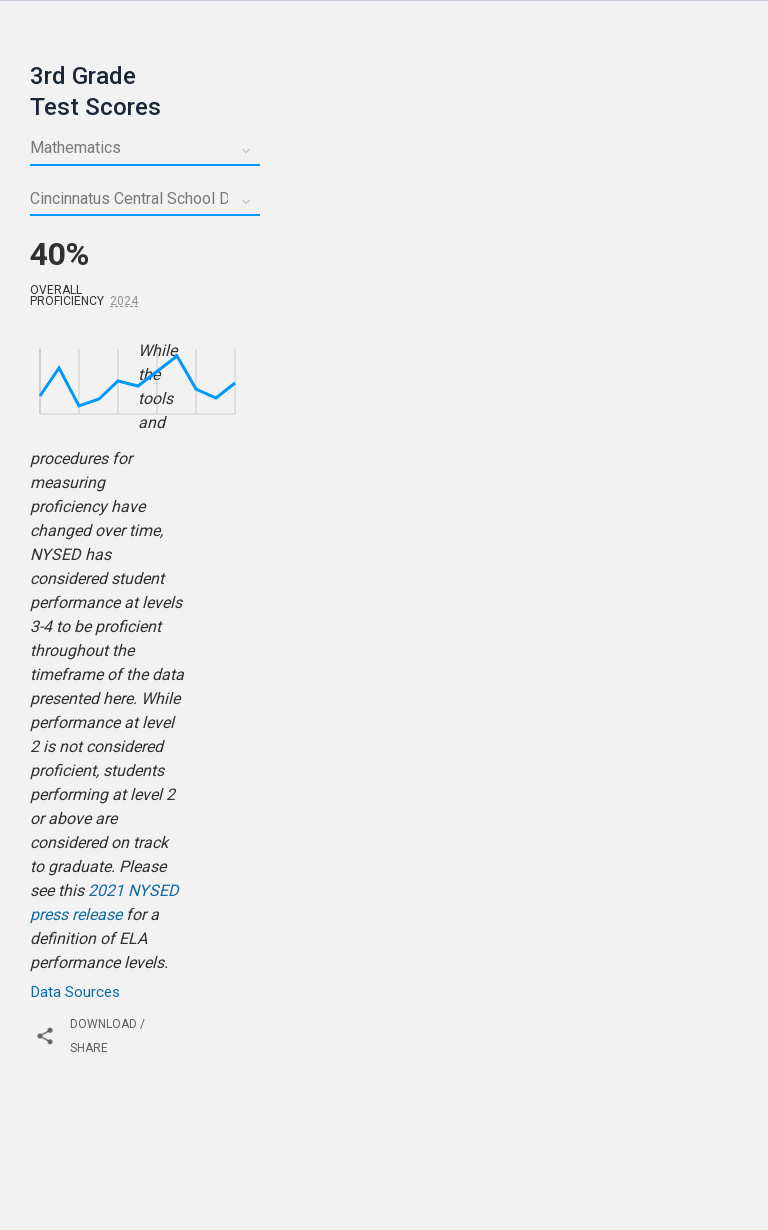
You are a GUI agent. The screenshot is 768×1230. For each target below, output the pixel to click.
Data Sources (75, 992)
